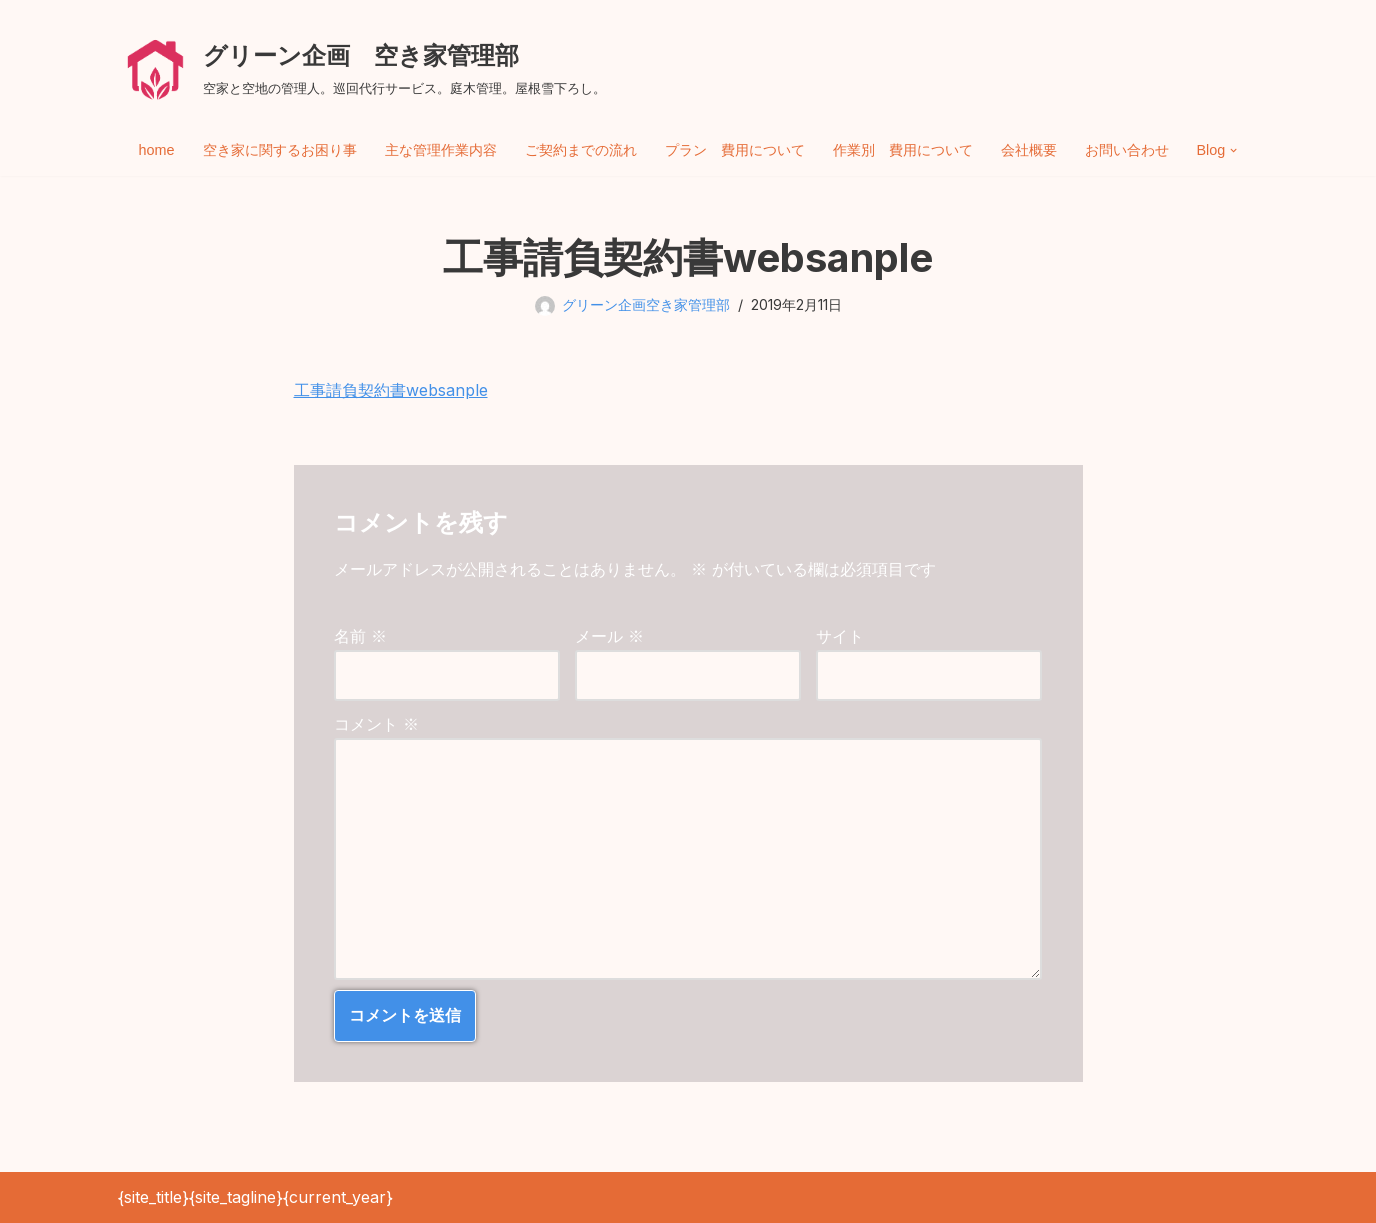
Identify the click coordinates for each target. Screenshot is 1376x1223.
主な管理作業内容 (441, 150)
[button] (1233, 150)
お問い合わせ (1127, 150)
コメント (376, 724)
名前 (360, 636)
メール (609, 636)
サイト (840, 636)
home (157, 150)
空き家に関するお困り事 (280, 150)
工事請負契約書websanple (391, 390)
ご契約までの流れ (581, 150)
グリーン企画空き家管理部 (646, 304)
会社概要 (1029, 150)
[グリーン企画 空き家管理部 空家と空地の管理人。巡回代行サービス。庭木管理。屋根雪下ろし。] (362, 67)
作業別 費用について (903, 150)
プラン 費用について (735, 150)
